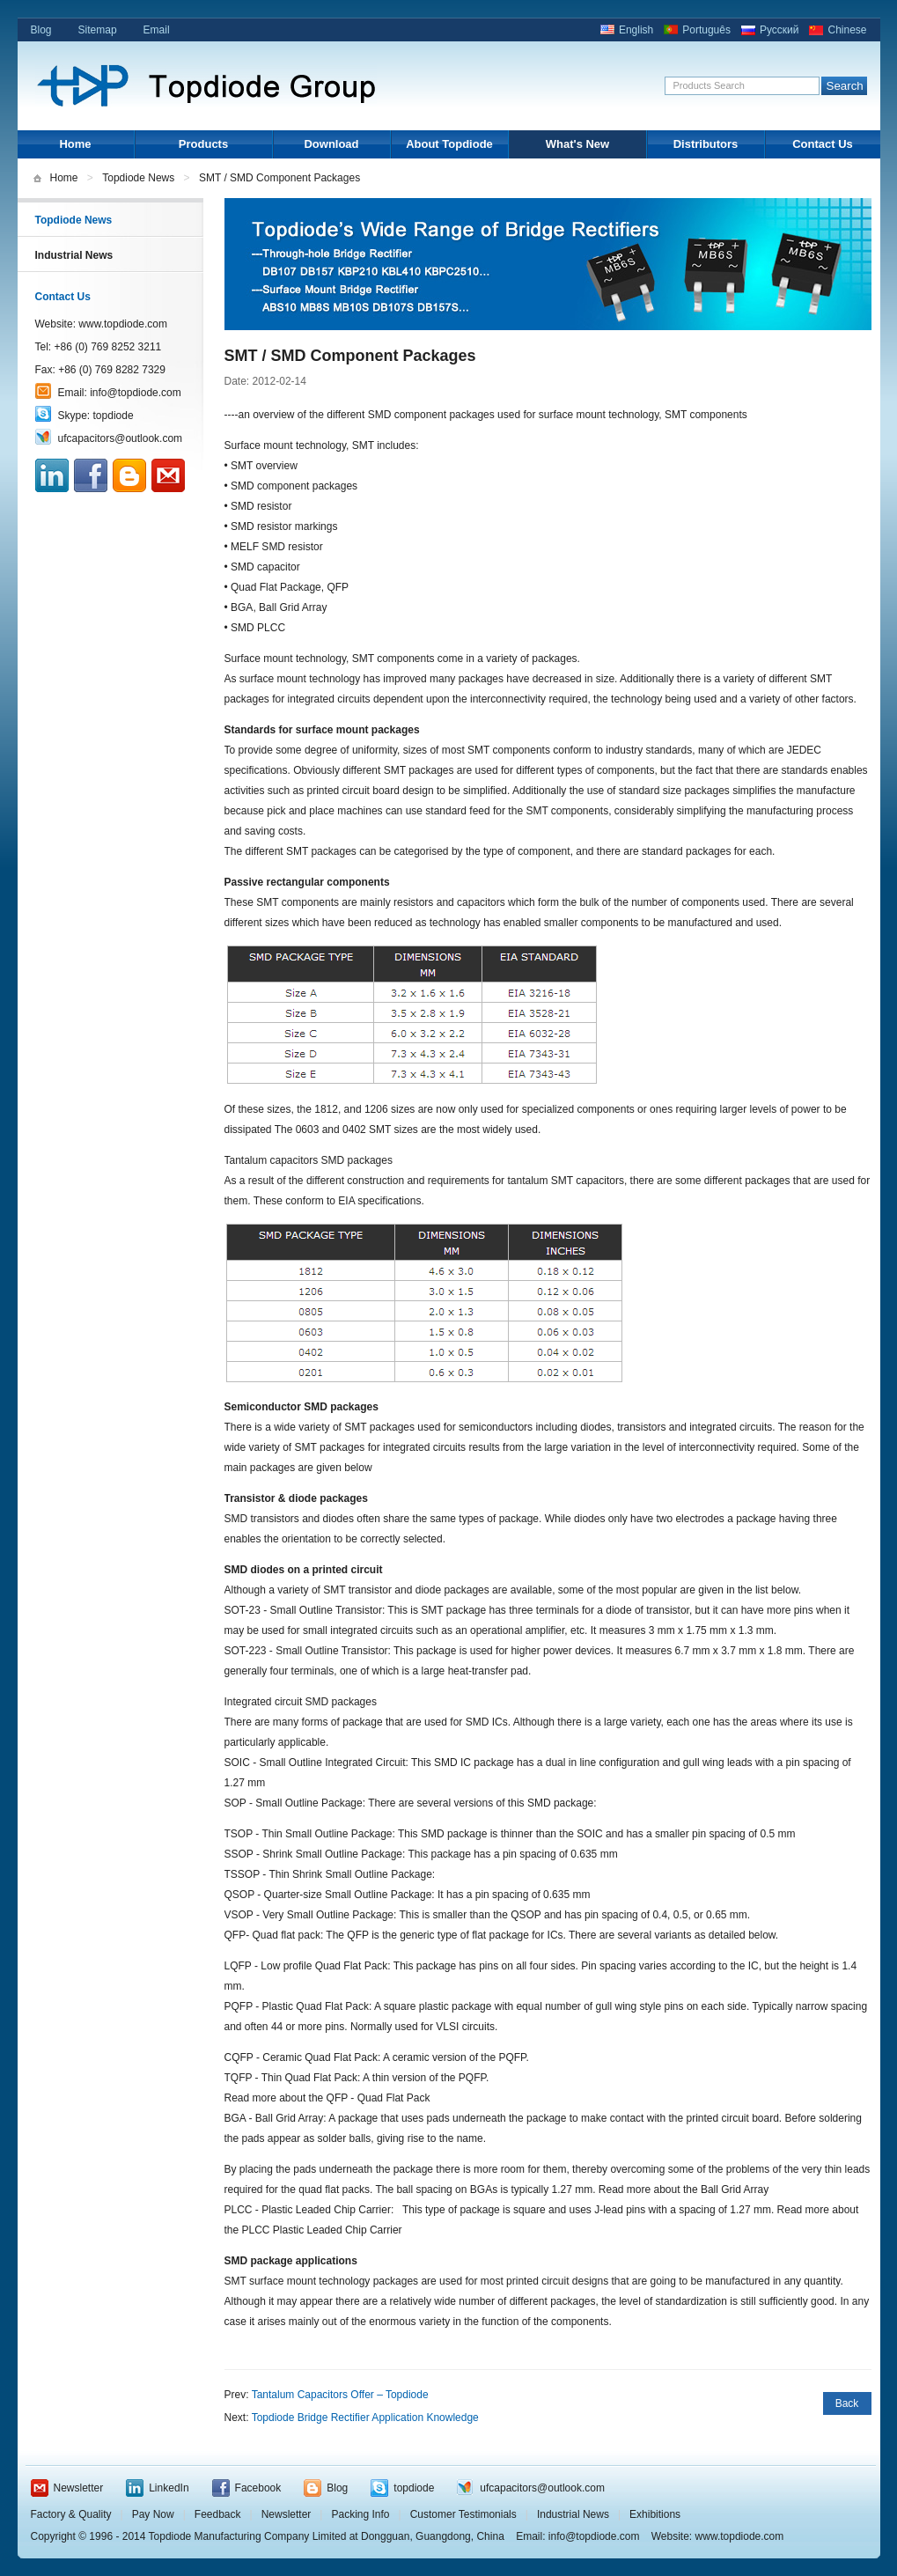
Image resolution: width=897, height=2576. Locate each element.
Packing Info (360, 2514)
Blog (41, 30)
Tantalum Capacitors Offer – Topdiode (340, 2394)
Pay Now (153, 2514)
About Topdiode (449, 144)
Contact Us (822, 144)
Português (706, 30)
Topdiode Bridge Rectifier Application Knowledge (365, 2417)
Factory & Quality (71, 2514)
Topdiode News (138, 178)
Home (75, 144)
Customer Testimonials (463, 2514)
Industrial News (74, 255)
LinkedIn (168, 2488)
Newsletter (79, 2488)
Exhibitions (654, 2514)
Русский (779, 30)
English (636, 30)
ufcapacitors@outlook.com (120, 438)
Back (847, 2403)
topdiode (113, 415)
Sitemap (97, 30)
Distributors (706, 144)
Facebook (258, 2488)
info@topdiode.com (135, 392)
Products (203, 144)
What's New (577, 144)
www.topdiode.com (122, 324)
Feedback (218, 2514)
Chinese (846, 30)
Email (156, 30)
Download (331, 144)
